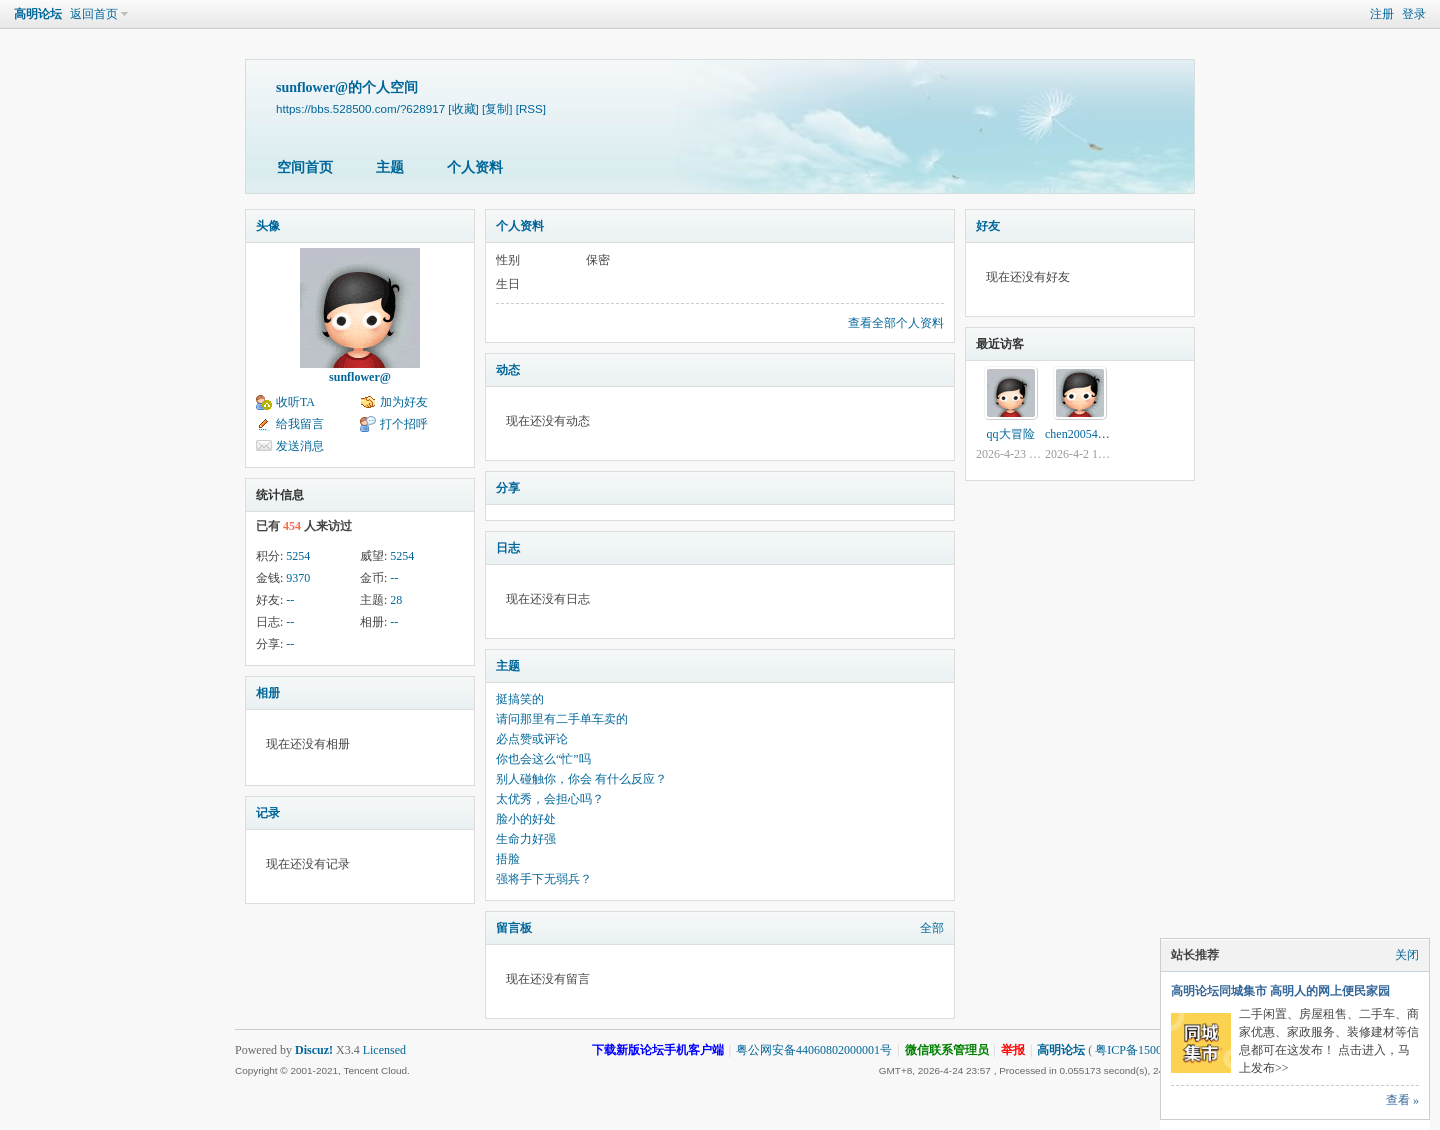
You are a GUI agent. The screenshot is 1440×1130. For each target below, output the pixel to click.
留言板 (514, 928)
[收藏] (463, 108)
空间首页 (305, 167)
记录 (268, 813)
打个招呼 (404, 424)
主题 (390, 167)
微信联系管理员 (947, 1050)
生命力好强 (526, 839)
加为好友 (404, 402)
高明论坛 (38, 14)
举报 (1013, 1050)
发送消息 (300, 446)
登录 (1414, 14)
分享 (508, 488)
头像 (268, 226)
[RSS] (531, 108)
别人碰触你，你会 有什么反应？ (581, 779)
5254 (298, 556)
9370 (298, 578)
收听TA (295, 402)
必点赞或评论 (532, 739)
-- (394, 578)
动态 (508, 370)
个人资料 (475, 167)
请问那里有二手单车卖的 (562, 719)
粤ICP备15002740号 (1146, 1050)
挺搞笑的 (520, 699)
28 (396, 600)
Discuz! (314, 1050)
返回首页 (94, 14)
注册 (1382, 14)
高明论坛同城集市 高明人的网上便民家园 (1280, 991)
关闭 (1407, 955)
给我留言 (300, 424)
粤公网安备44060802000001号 (814, 1050)
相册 (268, 693)
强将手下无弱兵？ (544, 879)
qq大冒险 (1011, 434)
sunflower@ (360, 377)
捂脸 (508, 859)
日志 (508, 548)
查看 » (1402, 1100)
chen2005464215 (1086, 434)
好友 (988, 226)
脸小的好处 (526, 819)
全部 (932, 928)
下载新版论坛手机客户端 (658, 1050)
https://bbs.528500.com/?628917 (360, 108)
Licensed (384, 1050)
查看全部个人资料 (896, 323)
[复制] (497, 108)
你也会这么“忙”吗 (543, 759)
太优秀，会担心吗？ (550, 799)
